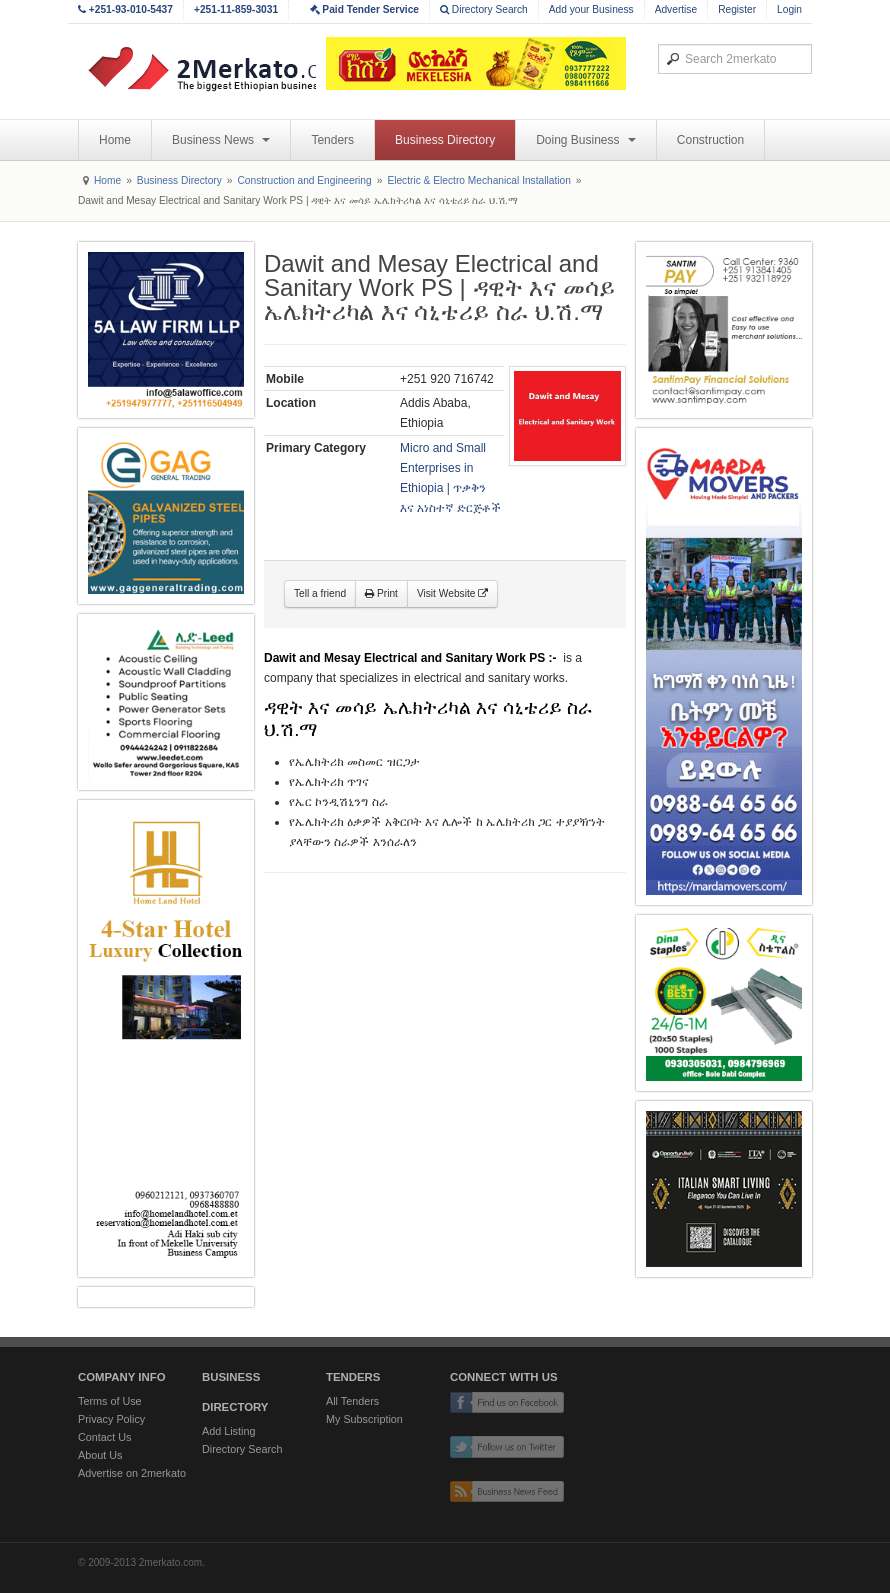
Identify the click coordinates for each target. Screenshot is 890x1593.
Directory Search (484, 9)
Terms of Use (110, 1401)
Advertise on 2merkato (132, 1473)
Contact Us (104, 1437)
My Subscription (364, 1419)
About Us (100, 1455)
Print (381, 593)
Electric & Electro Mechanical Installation (478, 180)
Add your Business (591, 9)
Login (789, 9)
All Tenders (352, 1401)
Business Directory (445, 140)
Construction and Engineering (304, 180)
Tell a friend (320, 593)
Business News (221, 140)
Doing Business (586, 140)
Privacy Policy (111, 1419)
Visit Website (452, 593)
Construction (710, 140)
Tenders (332, 140)
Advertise (676, 9)
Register (737, 9)
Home (115, 140)
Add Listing (228, 1431)
